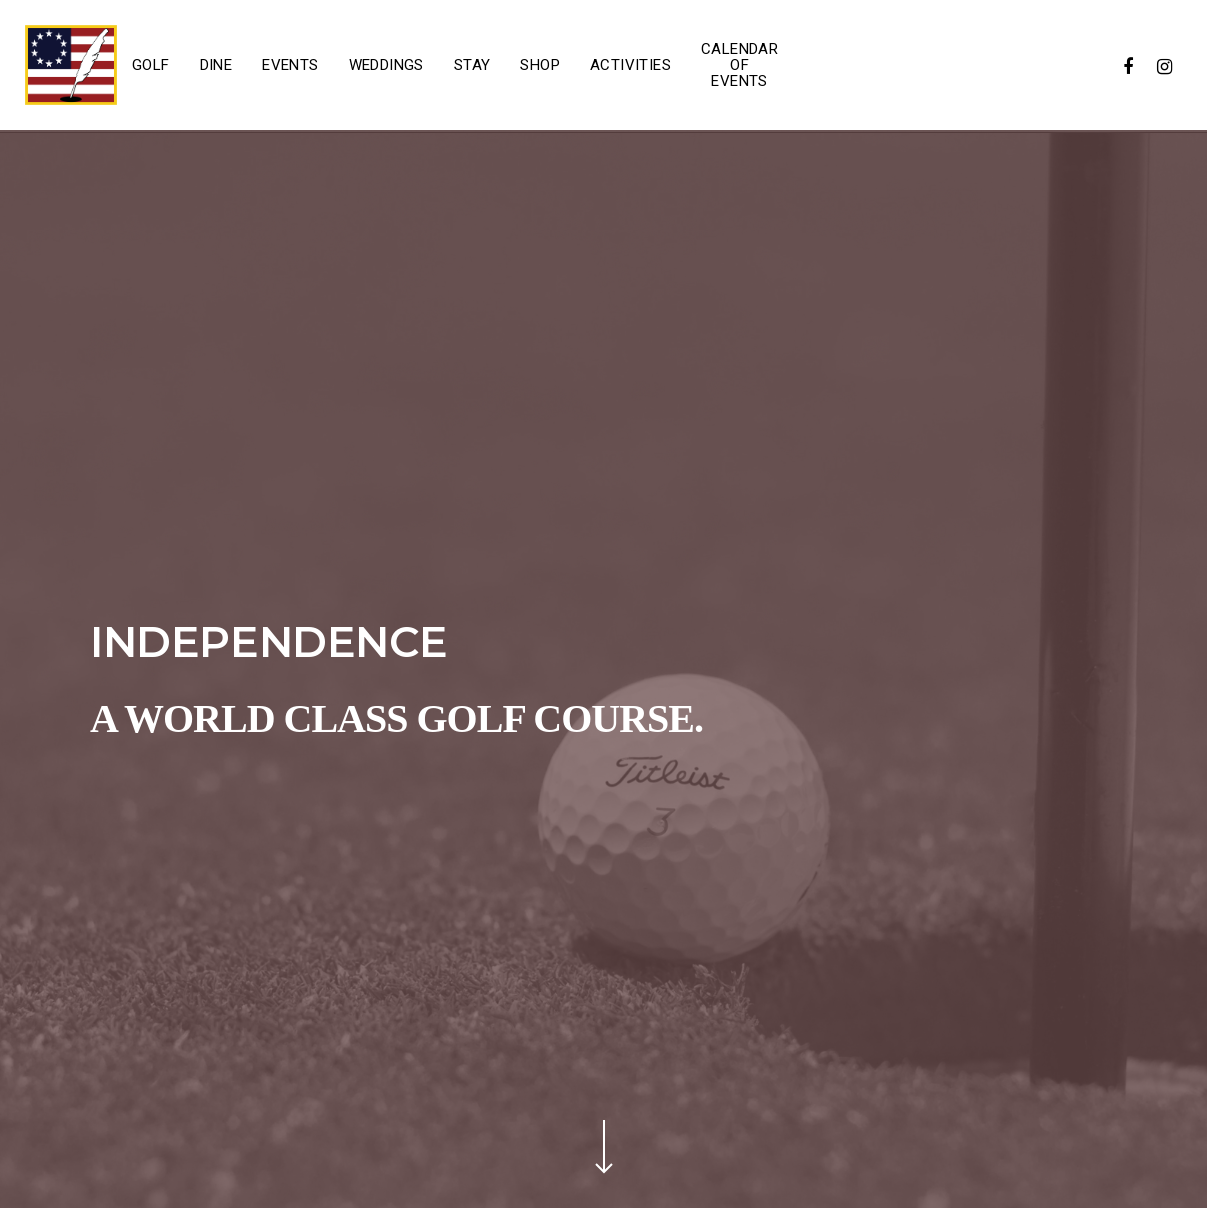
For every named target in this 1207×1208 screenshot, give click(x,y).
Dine (216, 65)
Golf (151, 65)
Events (290, 65)
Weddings (386, 65)
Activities (630, 65)
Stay (472, 65)
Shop (540, 65)
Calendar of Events (739, 65)
